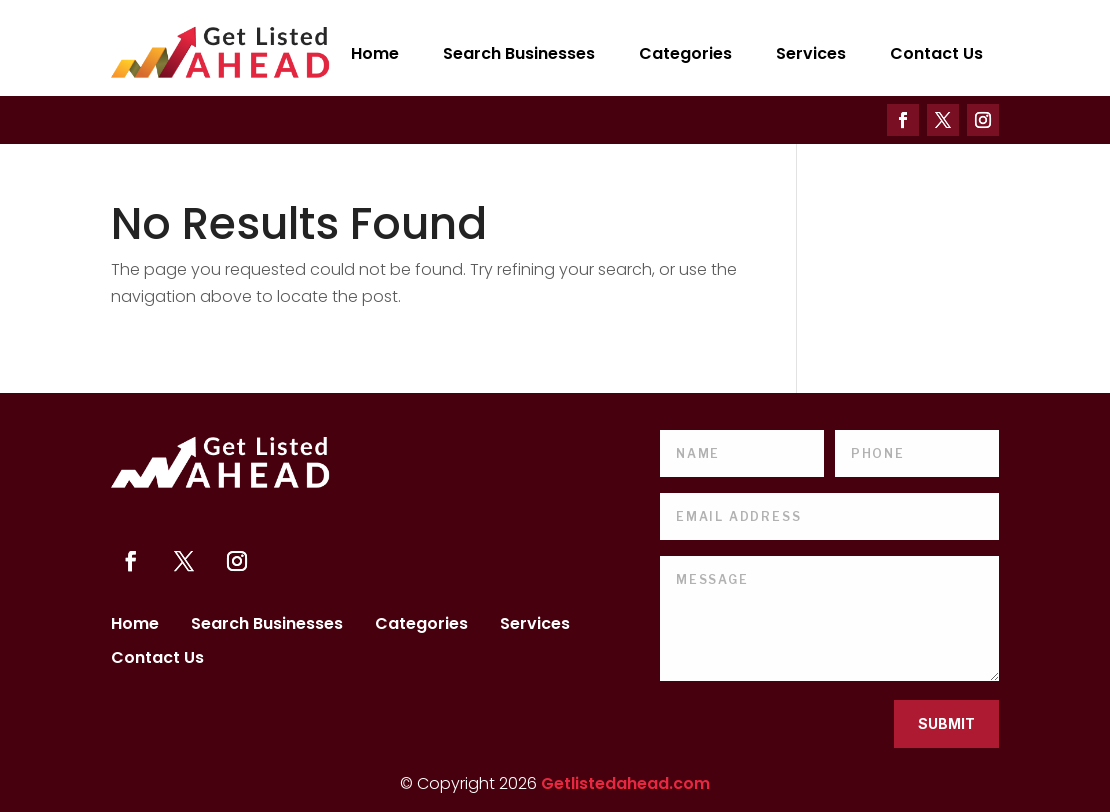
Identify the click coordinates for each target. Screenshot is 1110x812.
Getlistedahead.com (625, 783)
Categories (685, 53)
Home (375, 53)
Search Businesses (519, 53)
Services (811, 53)
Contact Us (936, 53)
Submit (946, 723)
